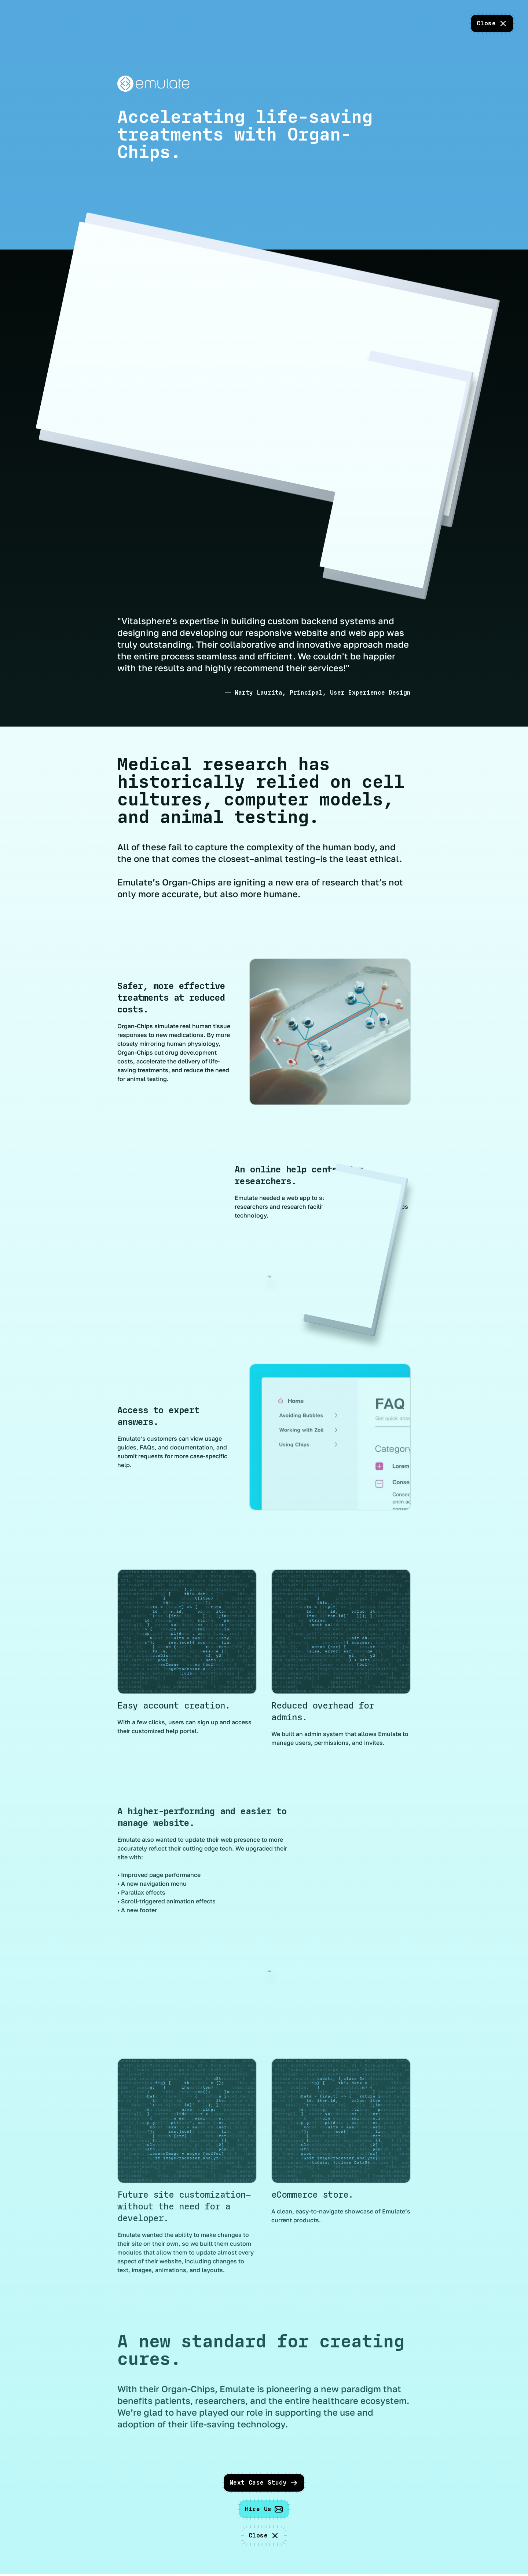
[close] (492, 23)
